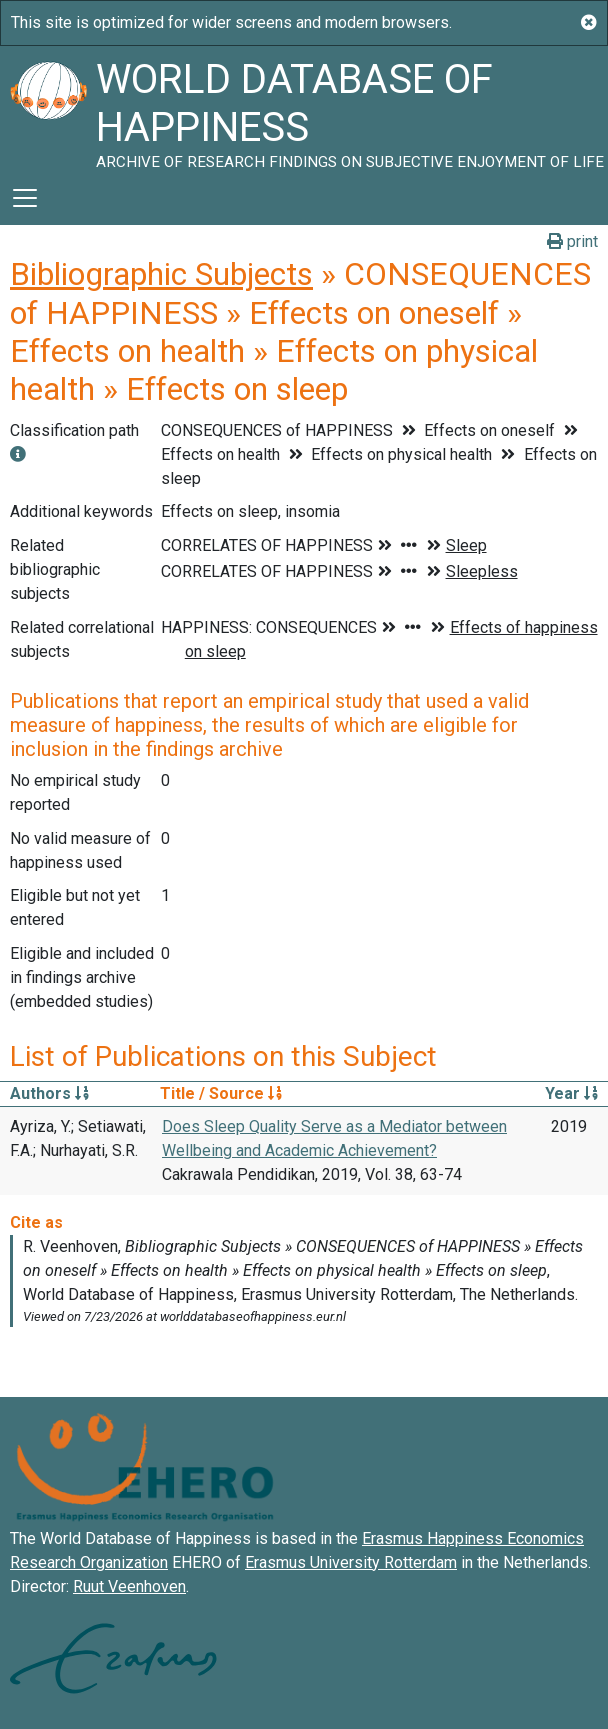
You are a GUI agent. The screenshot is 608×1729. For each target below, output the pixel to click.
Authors (49, 1093)
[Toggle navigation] (25, 198)
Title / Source (221, 1093)
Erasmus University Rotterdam (351, 1562)
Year (571, 1093)
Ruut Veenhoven (129, 1586)
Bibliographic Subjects (161, 274)
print (572, 241)
